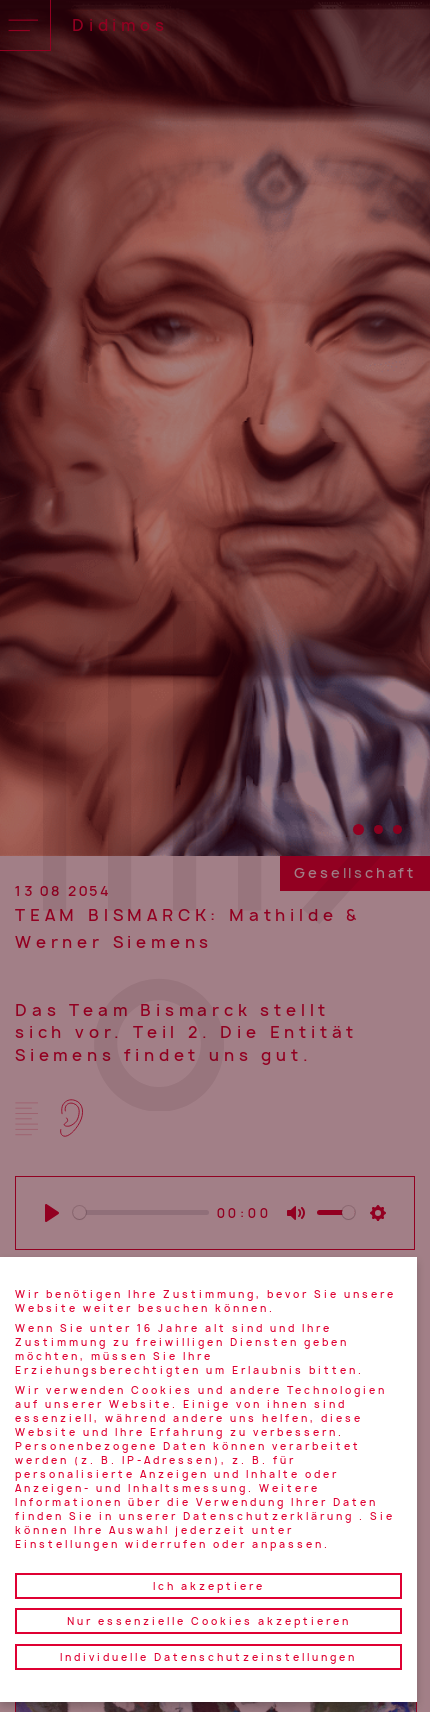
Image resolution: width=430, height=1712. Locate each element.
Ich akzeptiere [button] (209, 1586)
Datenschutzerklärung (268, 1516)
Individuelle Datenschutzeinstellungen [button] (208, 1657)
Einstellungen (67, 1544)
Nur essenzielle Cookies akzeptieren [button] (209, 1621)
